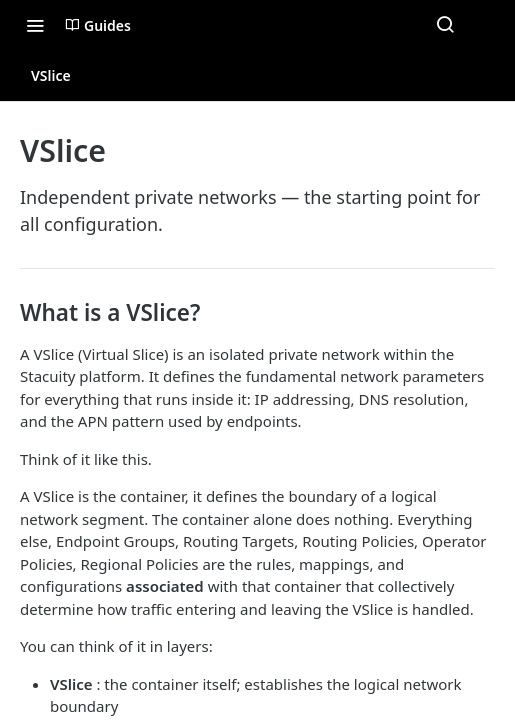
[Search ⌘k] (445, 25)
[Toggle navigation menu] (35, 25)
